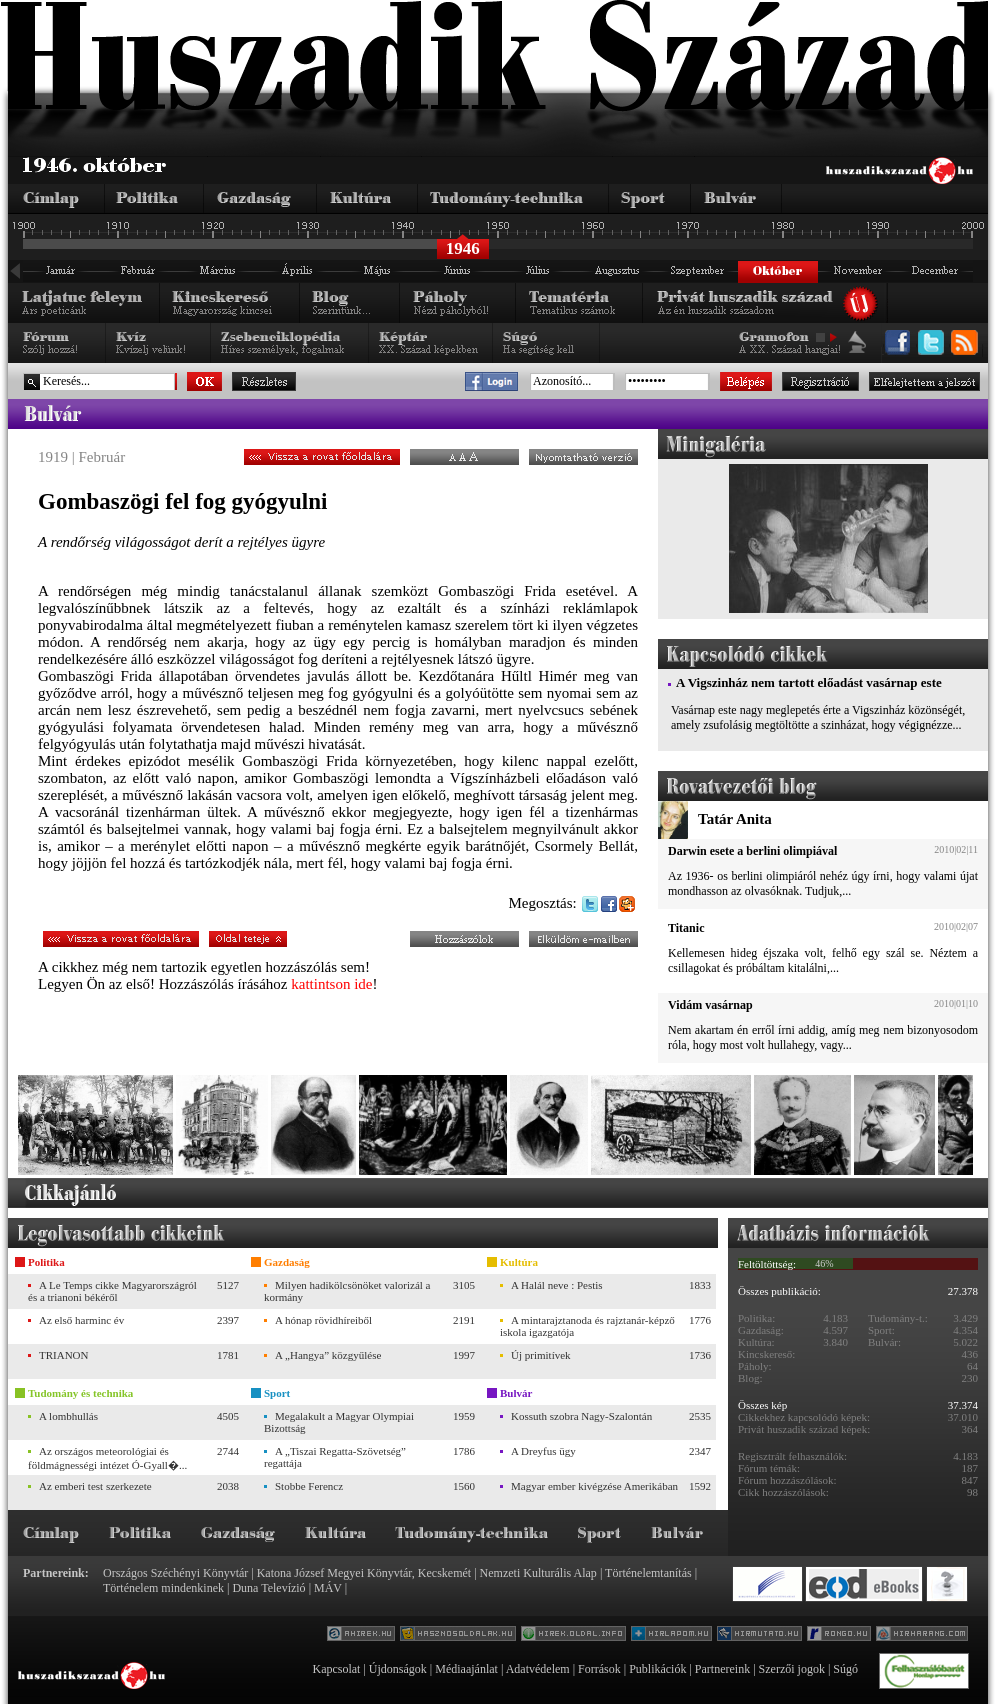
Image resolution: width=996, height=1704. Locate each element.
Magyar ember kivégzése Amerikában (594, 1486)
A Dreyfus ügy (543, 1451)
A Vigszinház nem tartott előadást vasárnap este (809, 682)
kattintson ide (331, 984)
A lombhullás (68, 1416)
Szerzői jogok (792, 1669)
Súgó (845, 1669)
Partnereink (722, 1669)
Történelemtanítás (648, 1573)
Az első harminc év (81, 1320)
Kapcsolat (336, 1669)
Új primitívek (541, 1355)
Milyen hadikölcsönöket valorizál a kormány (347, 1291)
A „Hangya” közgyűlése (328, 1355)
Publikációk (657, 1669)
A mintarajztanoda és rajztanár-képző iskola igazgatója (587, 1326)
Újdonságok (398, 1669)
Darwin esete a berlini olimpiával (752, 851)
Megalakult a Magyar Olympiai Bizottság (339, 1422)
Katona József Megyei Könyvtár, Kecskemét (364, 1573)
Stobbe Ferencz (309, 1486)
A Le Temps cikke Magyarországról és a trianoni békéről (112, 1291)
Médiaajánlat (466, 1669)
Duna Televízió (268, 1588)
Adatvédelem (538, 1669)
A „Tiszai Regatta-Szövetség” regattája (335, 1457)
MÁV (328, 1588)
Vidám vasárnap (710, 1005)
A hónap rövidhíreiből (323, 1320)
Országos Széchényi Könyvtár (175, 1573)
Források (599, 1669)
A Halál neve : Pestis (557, 1285)
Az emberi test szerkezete (95, 1486)
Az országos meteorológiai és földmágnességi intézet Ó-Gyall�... (107, 1458)
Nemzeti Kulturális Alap (538, 1573)
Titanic (686, 928)
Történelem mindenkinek (163, 1588)
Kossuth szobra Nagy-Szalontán (581, 1416)
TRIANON (64, 1355)
